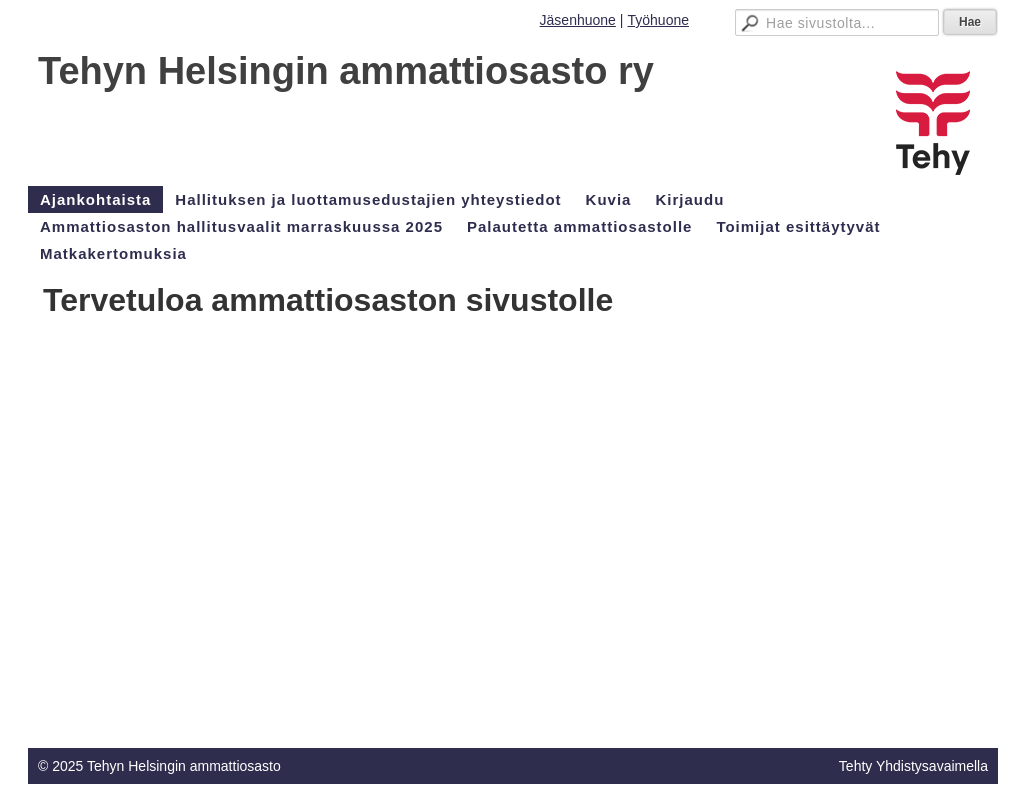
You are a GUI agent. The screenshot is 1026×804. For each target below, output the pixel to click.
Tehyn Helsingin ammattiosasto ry (346, 71)
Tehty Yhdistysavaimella (913, 766)
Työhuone (659, 20)
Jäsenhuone (578, 20)
